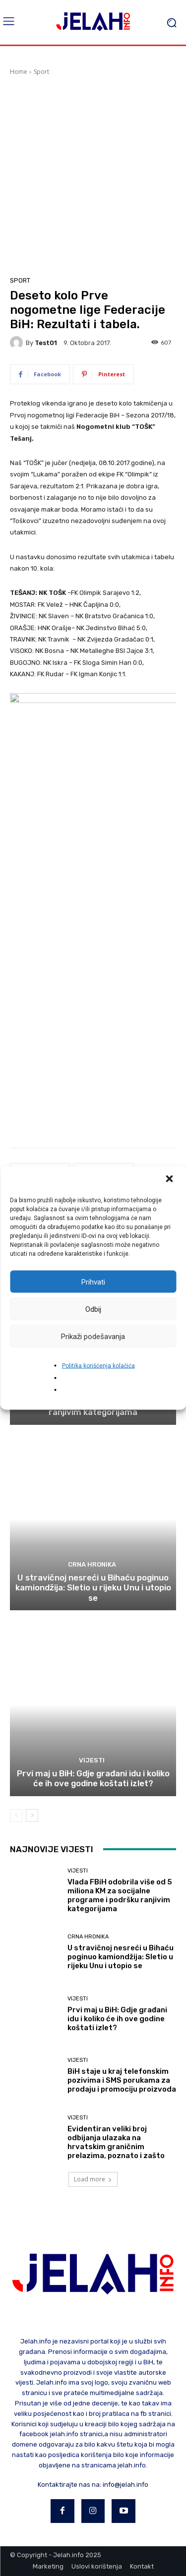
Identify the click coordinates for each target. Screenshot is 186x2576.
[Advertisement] (93, 174)
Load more (93, 2179)
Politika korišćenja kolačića (98, 1365)
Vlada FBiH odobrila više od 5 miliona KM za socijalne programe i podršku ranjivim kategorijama (119, 1895)
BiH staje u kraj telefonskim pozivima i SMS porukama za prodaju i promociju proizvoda (121, 2080)
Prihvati (93, 1281)
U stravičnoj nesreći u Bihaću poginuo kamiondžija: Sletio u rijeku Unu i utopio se (93, 1588)
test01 (46, 343)
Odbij (93, 1308)
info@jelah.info (125, 2484)
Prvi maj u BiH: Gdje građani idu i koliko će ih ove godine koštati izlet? (93, 1778)
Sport (41, 71)
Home (18, 71)
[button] (170, 1180)
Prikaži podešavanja (93, 1336)
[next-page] (32, 1815)
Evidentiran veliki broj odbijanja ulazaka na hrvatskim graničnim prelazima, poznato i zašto (116, 2142)
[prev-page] (16, 1815)
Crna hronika (92, 1564)
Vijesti (92, 1760)
